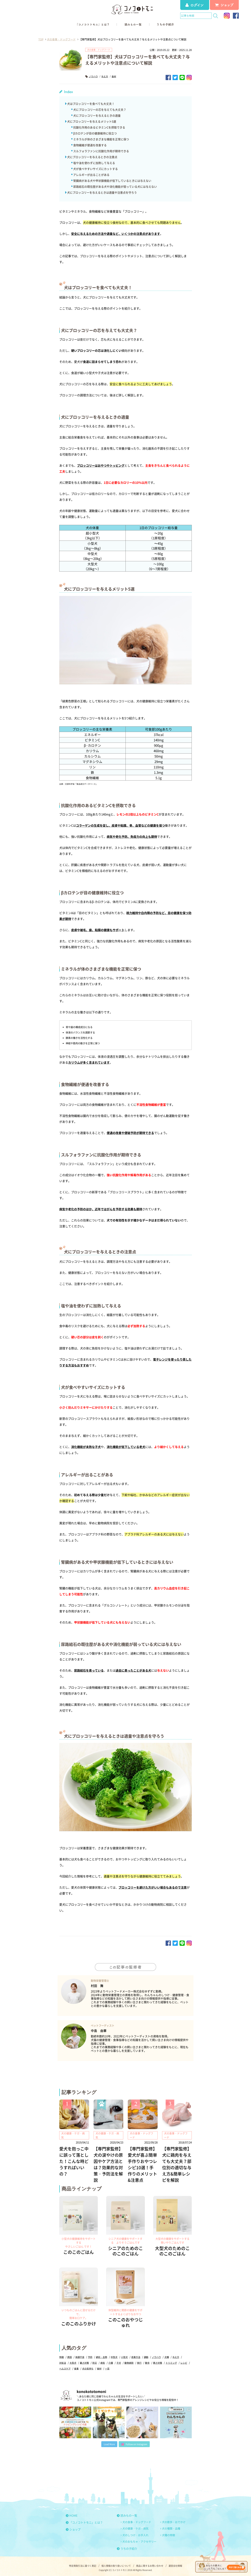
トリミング (171, 2362)
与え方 (104, 76)
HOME (71, 2515)
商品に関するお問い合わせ (149, 2565)
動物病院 (129, 2362)
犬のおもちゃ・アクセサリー (139, 2541)
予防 (90, 2357)
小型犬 (124, 2357)
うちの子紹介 (127, 2548)
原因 (69, 2357)
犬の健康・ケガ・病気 (135, 2528)
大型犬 (73, 2362)
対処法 (62, 2362)
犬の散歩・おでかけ (173, 2522)
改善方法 (135, 2357)
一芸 (107, 2368)
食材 (114, 76)
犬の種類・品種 (171, 2528)
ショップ (73, 2529)
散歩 (147, 2362)
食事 (76, 2368)
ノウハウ (93, 76)
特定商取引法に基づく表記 (82, 2565)
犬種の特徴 (168, 2535)
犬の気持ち (87, 2368)
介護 (110, 2362)
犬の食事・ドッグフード (136, 2522)
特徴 (61, 2357)
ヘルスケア (65, 2368)
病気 (102, 2362)
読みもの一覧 (127, 2515)
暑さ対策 (84, 2362)
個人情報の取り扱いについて (116, 2565)
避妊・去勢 (101, 2357)
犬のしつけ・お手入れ (135, 2535)
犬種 (166, 2357)
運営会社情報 (175, 2565)
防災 (94, 2362)
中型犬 (114, 2357)
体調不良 (79, 2357)
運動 (146, 2357)
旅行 (139, 2362)
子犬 (118, 2362)
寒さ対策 (157, 2362)
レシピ (183, 2362)
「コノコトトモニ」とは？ (84, 2522)
